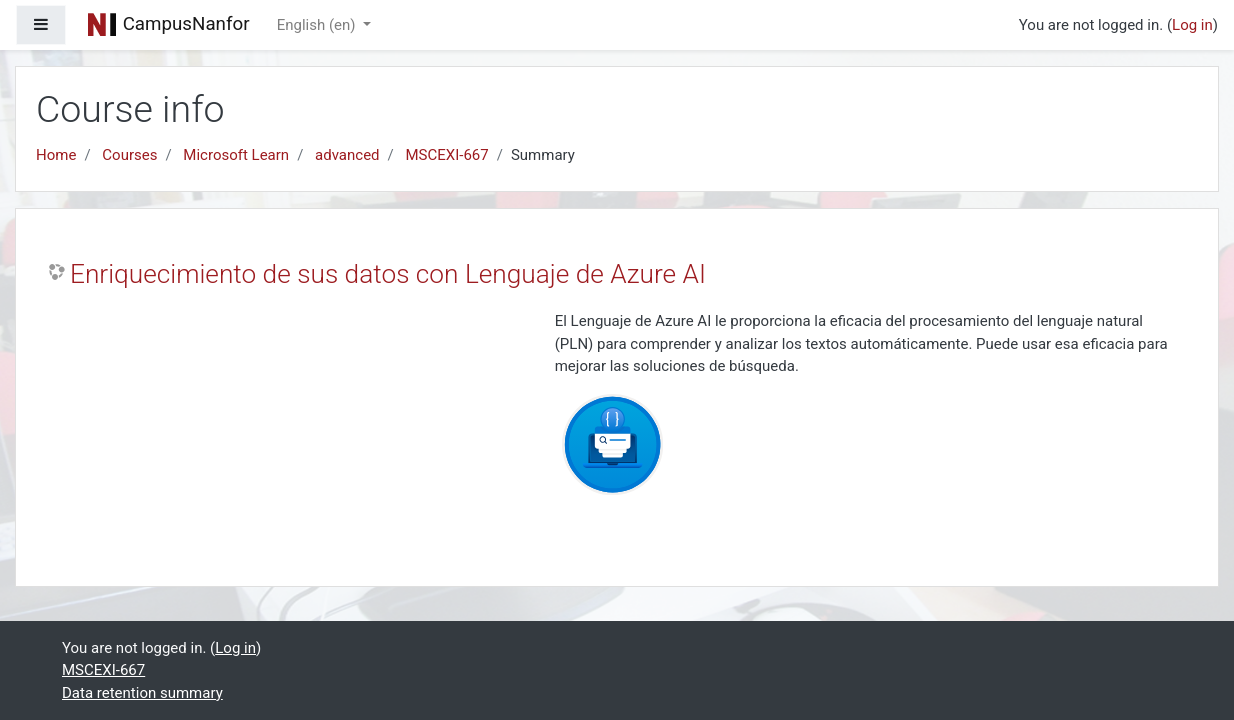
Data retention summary (142, 693)
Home (56, 155)
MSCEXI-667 (447, 155)
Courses (129, 155)
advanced (347, 155)
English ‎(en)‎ (318, 25)
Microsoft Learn (236, 155)
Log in (1192, 25)
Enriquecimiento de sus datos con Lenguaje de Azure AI (388, 274)
